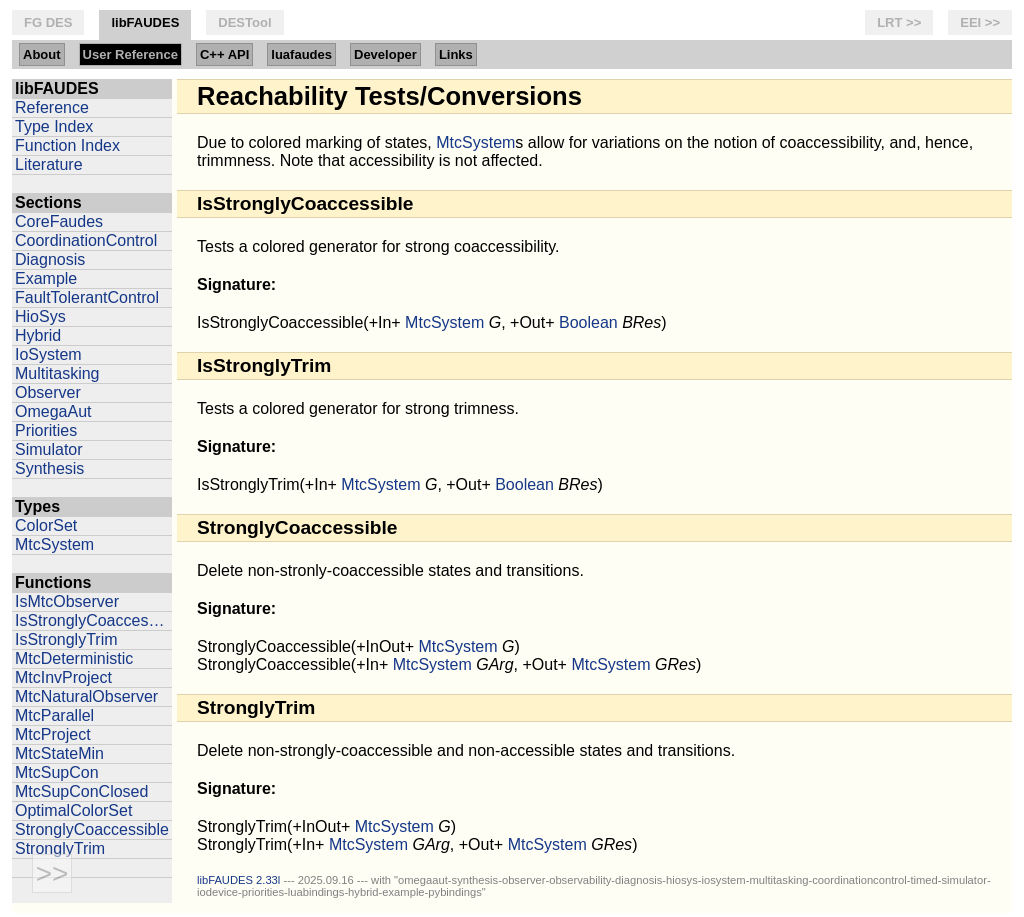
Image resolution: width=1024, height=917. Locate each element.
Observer (48, 392)
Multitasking (57, 373)
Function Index (67, 145)
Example (46, 278)
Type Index (54, 126)
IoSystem (48, 354)
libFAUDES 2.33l (238, 880)
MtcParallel (54, 715)
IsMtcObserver (67, 601)
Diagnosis (50, 259)
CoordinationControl (86, 240)
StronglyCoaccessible (92, 829)
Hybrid (38, 335)
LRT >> (899, 22)
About (42, 54)
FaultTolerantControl (87, 297)
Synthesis (49, 468)
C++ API (224, 54)
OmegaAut (53, 411)
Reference (52, 107)
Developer (385, 54)
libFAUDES (145, 22)
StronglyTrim (60, 848)
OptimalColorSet (73, 810)
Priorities (46, 430)
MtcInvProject (63, 677)
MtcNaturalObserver (86, 696)
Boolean (588, 322)
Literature (49, 164)
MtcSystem (54, 544)
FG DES (48, 22)
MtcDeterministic (74, 658)
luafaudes (301, 54)
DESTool (244, 22)
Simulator (49, 449)
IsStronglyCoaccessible (93, 620)
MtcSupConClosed (81, 791)
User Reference (130, 54)
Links (456, 54)
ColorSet (46, 525)
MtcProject (53, 734)
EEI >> (980, 22)
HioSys (40, 316)
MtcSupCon (57, 772)
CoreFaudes (59, 221)
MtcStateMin (59, 753)
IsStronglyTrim (66, 639)
